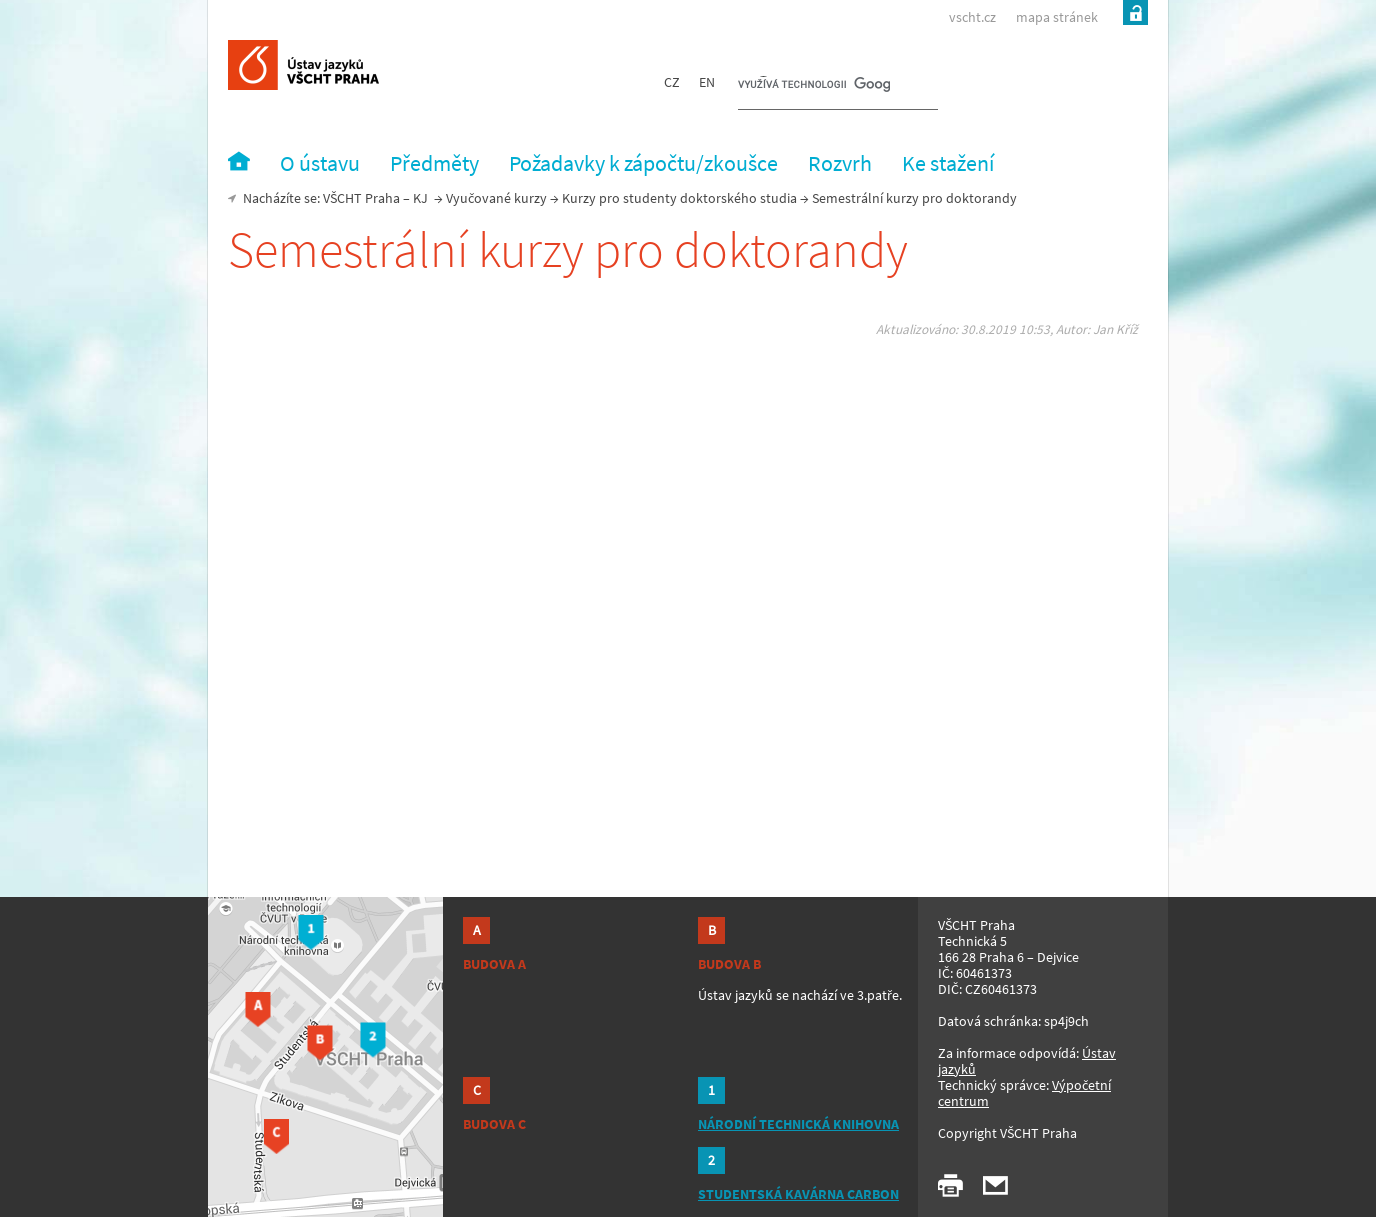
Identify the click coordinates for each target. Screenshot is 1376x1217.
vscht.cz (972, 17)
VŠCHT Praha (361, 198)
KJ (420, 198)
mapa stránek (1057, 17)
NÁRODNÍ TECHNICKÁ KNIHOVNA (798, 1124)
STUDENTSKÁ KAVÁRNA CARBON (798, 1194)
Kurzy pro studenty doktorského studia (679, 198)
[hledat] (814, 86)
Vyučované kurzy (496, 198)
